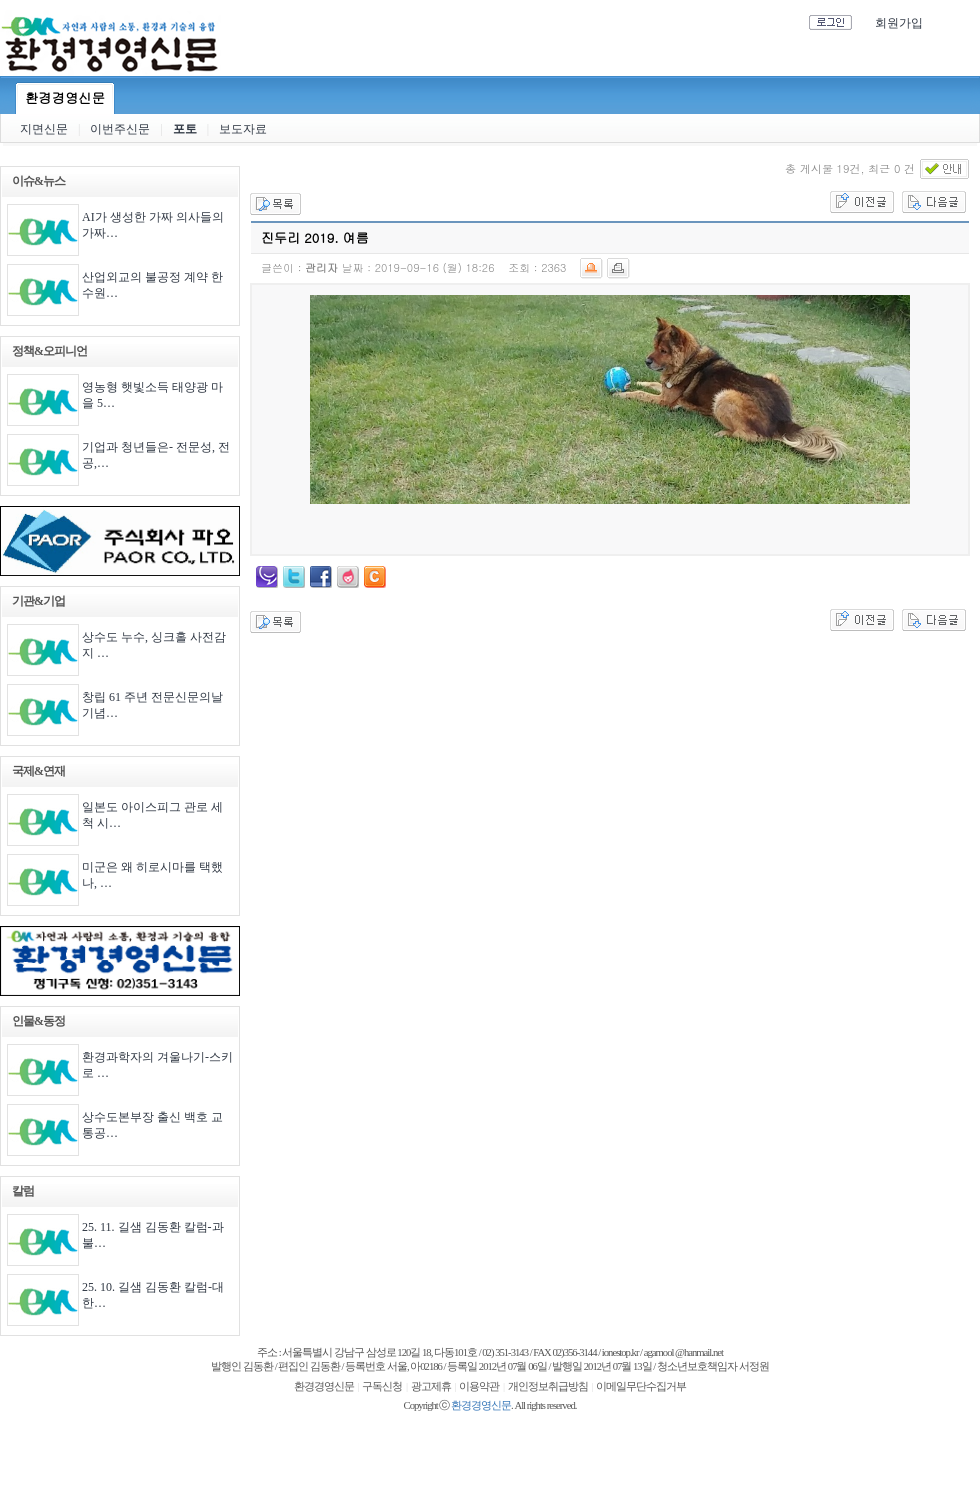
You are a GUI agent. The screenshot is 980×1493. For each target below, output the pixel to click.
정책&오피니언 (49, 351)
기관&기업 (38, 601)
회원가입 (899, 23)
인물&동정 (38, 1021)
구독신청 (382, 1386)
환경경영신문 (65, 97)
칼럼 (23, 1191)
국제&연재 (38, 771)
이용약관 (479, 1386)
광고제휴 (431, 1386)
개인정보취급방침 (548, 1386)
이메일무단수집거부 (641, 1386)
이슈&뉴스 (38, 181)
